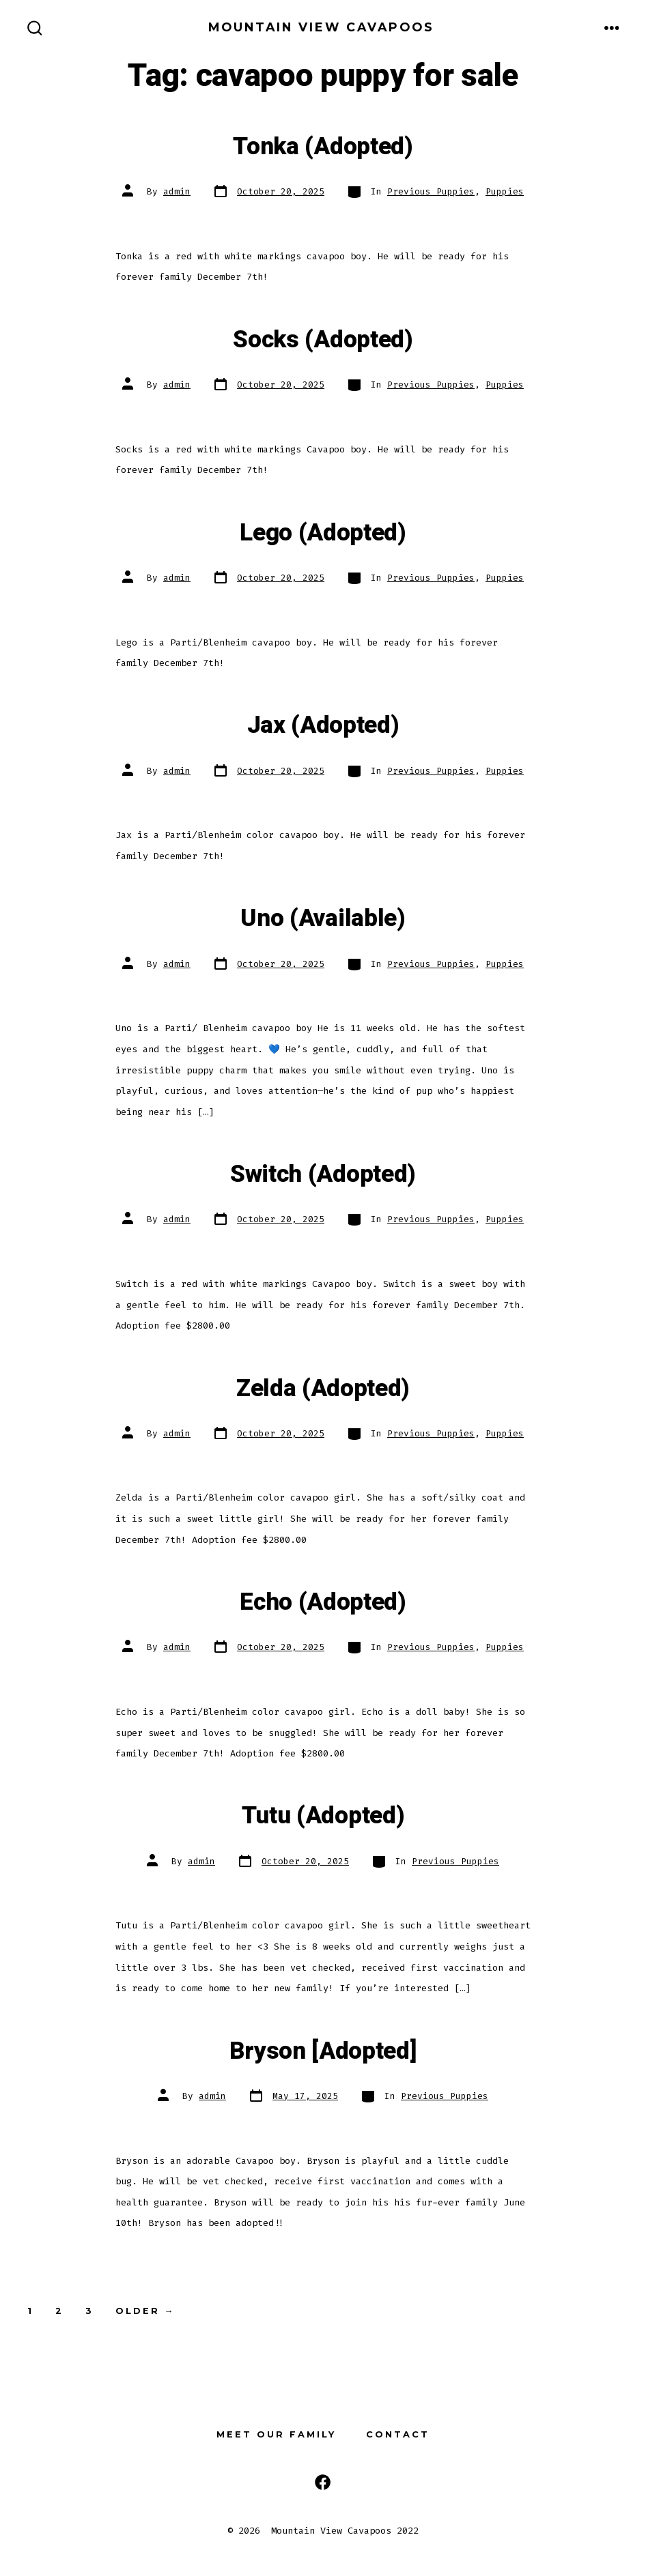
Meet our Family (276, 2434)
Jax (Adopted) (323, 725)
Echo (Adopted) (323, 1602)
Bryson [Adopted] (323, 2051)
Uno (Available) (322, 918)
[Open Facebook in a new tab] (322, 2482)
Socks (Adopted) (322, 340)
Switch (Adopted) (323, 1174)
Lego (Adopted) (323, 533)
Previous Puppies (431, 191)
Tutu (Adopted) (323, 1816)
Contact (398, 2434)
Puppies (505, 191)
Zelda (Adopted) (323, 1388)
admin (177, 191)
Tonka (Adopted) (322, 146)
